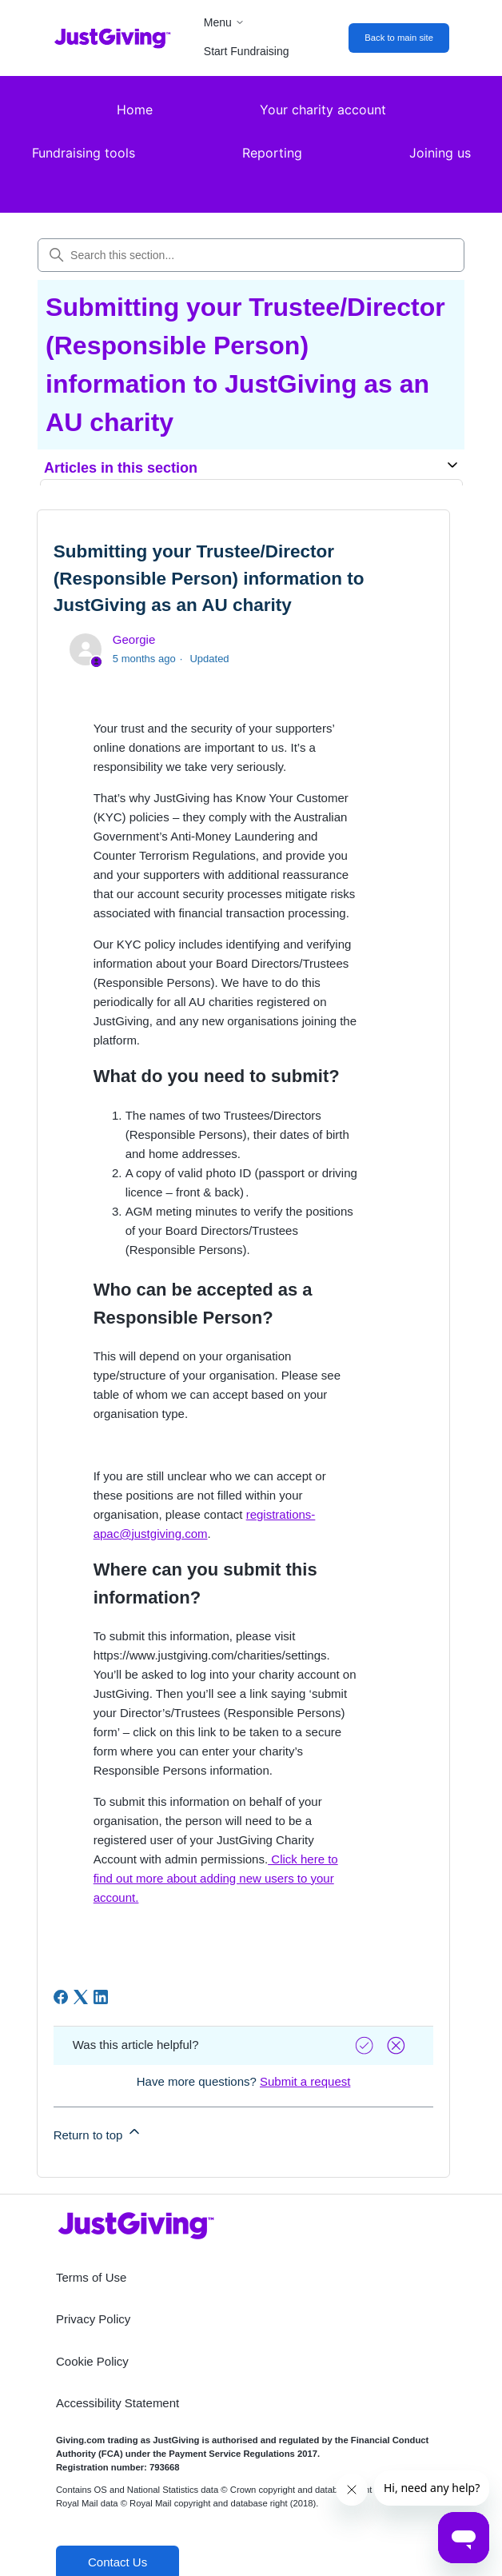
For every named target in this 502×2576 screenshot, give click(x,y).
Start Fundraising (246, 51)
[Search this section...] (251, 255)
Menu (224, 22)
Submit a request (305, 2081)
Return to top (98, 2132)
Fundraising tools (83, 153)
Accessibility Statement (117, 2403)
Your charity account (323, 110)
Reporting (272, 153)
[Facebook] (61, 1997)
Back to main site (399, 37)
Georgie (134, 639)
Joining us (440, 153)
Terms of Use (91, 2277)
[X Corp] (81, 1997)
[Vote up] (366, 2045)
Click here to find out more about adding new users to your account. (216, 1878)
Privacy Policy (93, 2319)
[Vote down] (398, 2045)
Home (135, 110)
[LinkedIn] (101, 1997)
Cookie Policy (92, 2361)
